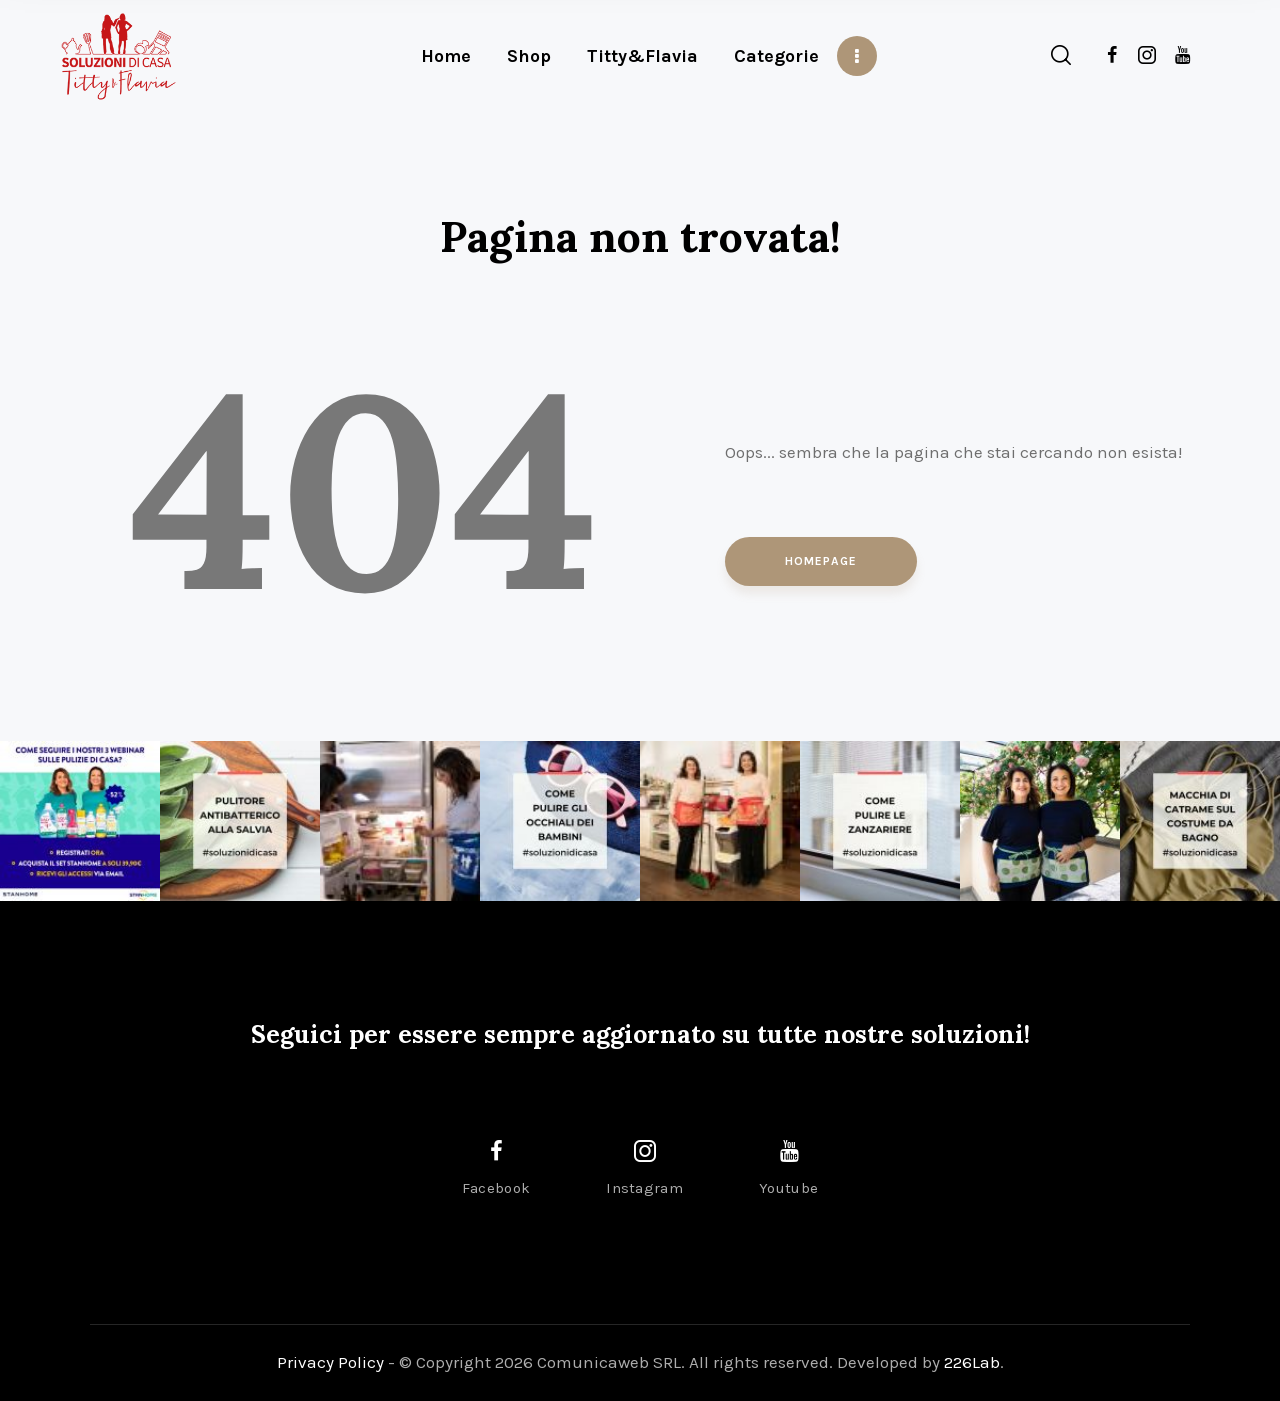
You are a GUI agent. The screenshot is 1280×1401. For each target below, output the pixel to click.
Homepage (821, 561)
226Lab (972, 1362)
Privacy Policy (330, 1362)
